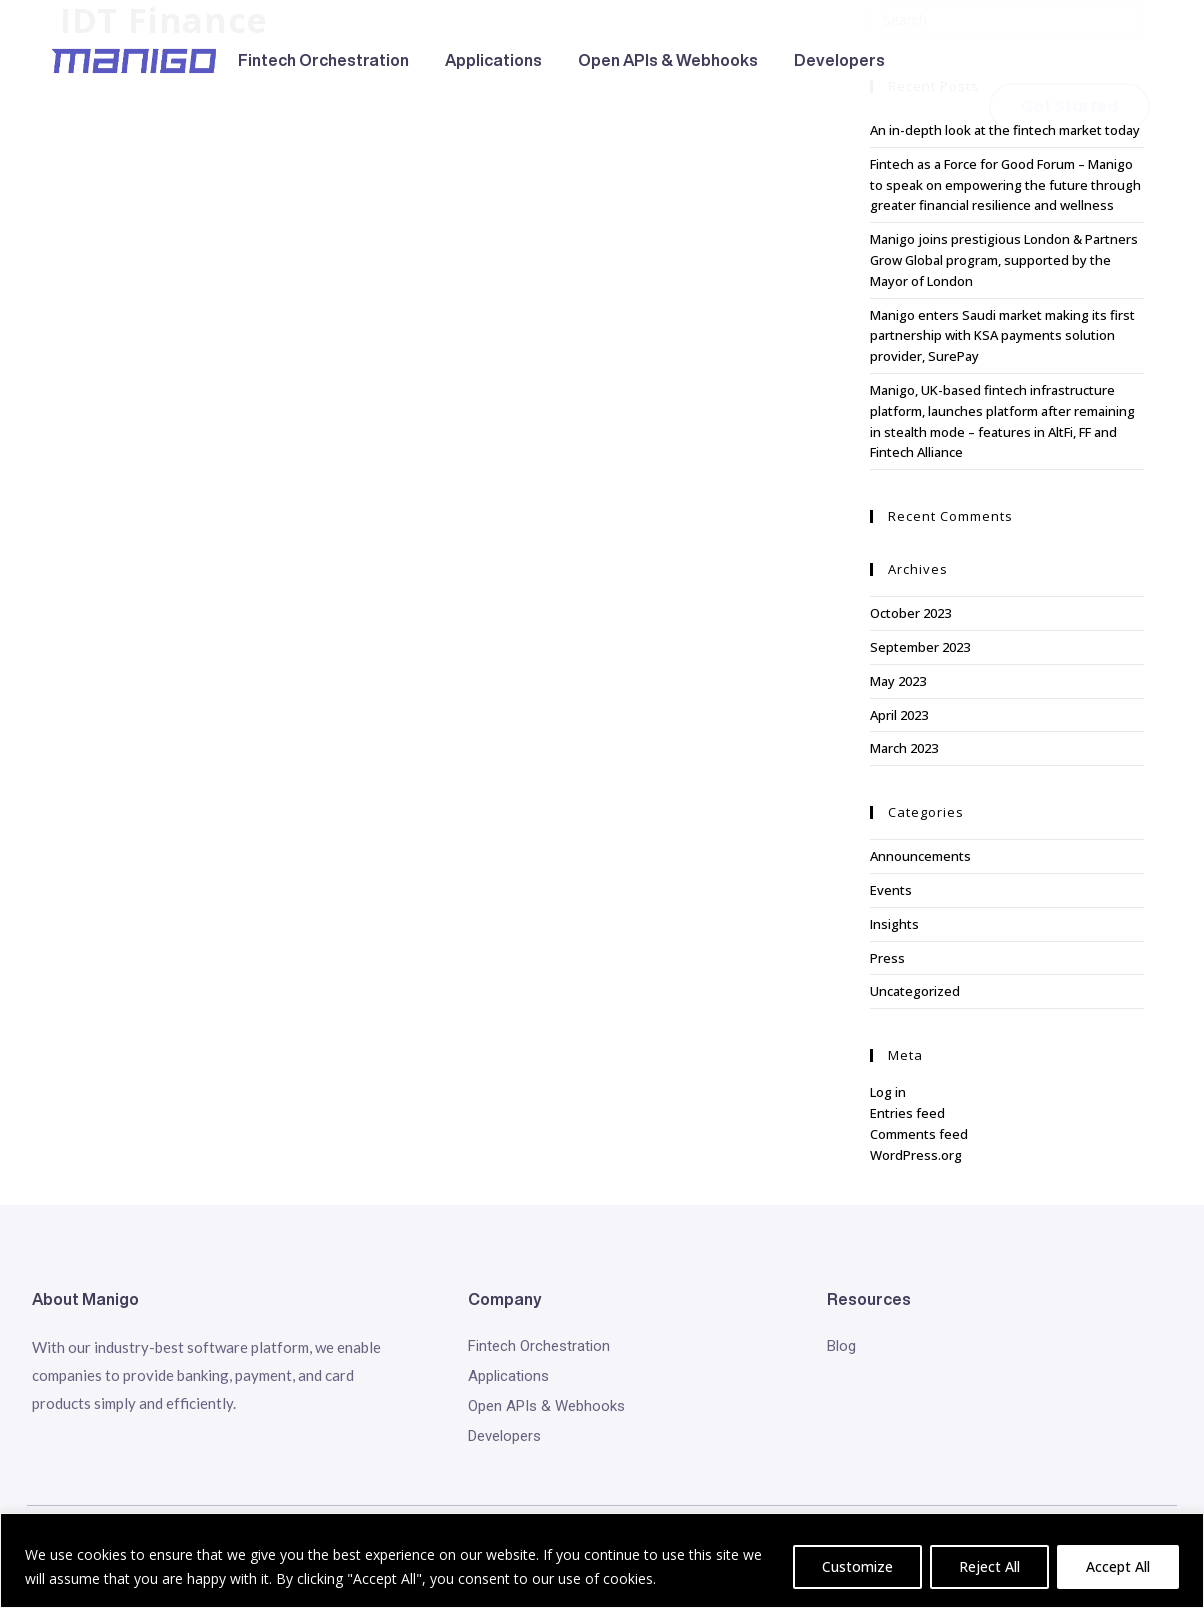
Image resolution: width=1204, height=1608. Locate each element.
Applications (493, 60)
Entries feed (907, 1113)
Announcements (920, 856)
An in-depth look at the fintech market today (1005, 130)
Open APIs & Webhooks (668, 60)
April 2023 (899, 715)
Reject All (989, 1566)
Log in (888, 1092)
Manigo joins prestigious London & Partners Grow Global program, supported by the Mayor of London (1004, 260)
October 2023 (910, 613)
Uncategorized (915, 991)
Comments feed (919, 1134)
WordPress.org (916, 1155)
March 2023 (904, 748)
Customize (857, 1566)
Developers (839, 60)
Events (891, 890)
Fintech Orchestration (323, 60)
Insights (894, 924)
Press (887, 958)
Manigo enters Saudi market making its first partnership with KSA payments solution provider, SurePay (1002, 336)
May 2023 (898, 681)
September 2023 (920, 647)
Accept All (1118, 1566)
